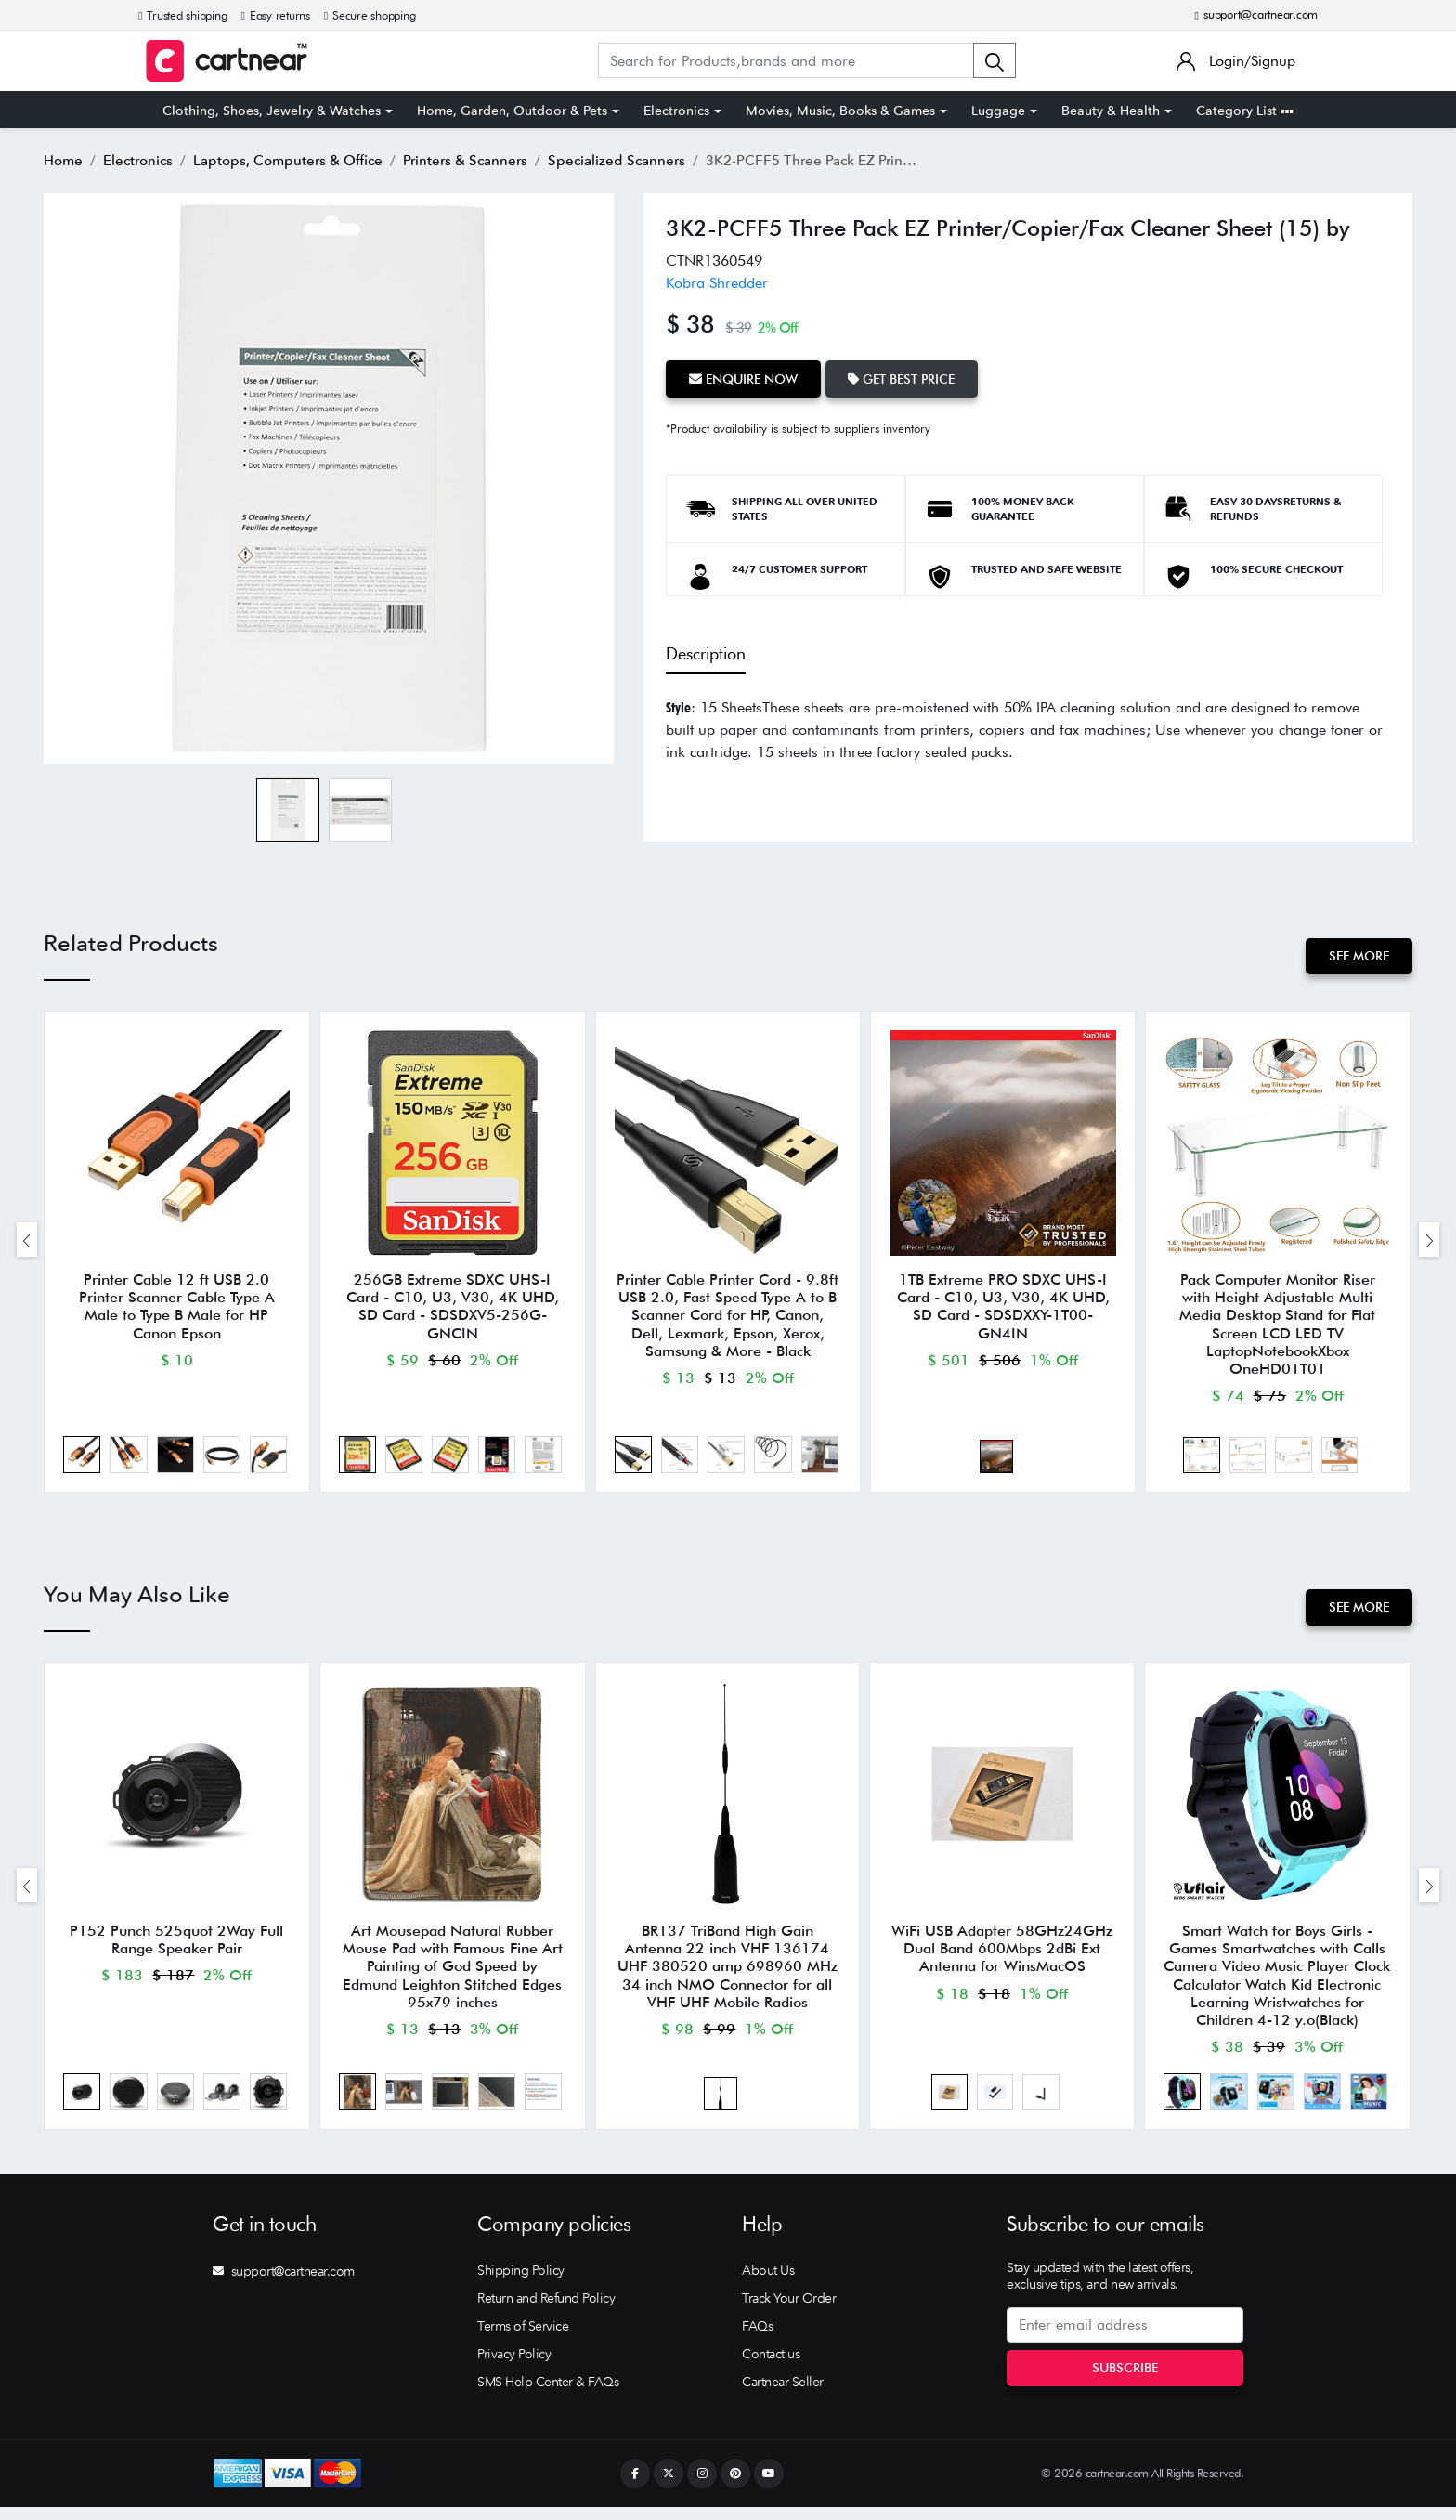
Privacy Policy (514, 2366)
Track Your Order (789, 2311)
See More (1358, 955)
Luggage (998, 110)
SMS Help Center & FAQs (547, 2394)
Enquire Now (744, 378)
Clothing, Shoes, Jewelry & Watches (271, 110)
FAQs (757, 2339)
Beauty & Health (1110, 110)
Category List (1245, 110)
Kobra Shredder (717, 283)
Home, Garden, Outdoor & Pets (512, 110)
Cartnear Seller (783, 2394)
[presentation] (27, 1243)
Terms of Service (522, 2339)
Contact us (771, 2366)
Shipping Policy (521, 2283)
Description (706, 652)
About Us (768, 2283)
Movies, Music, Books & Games (840, 110)
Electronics (676, 110)
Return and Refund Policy (546, 2311)
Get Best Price (905, 378)
